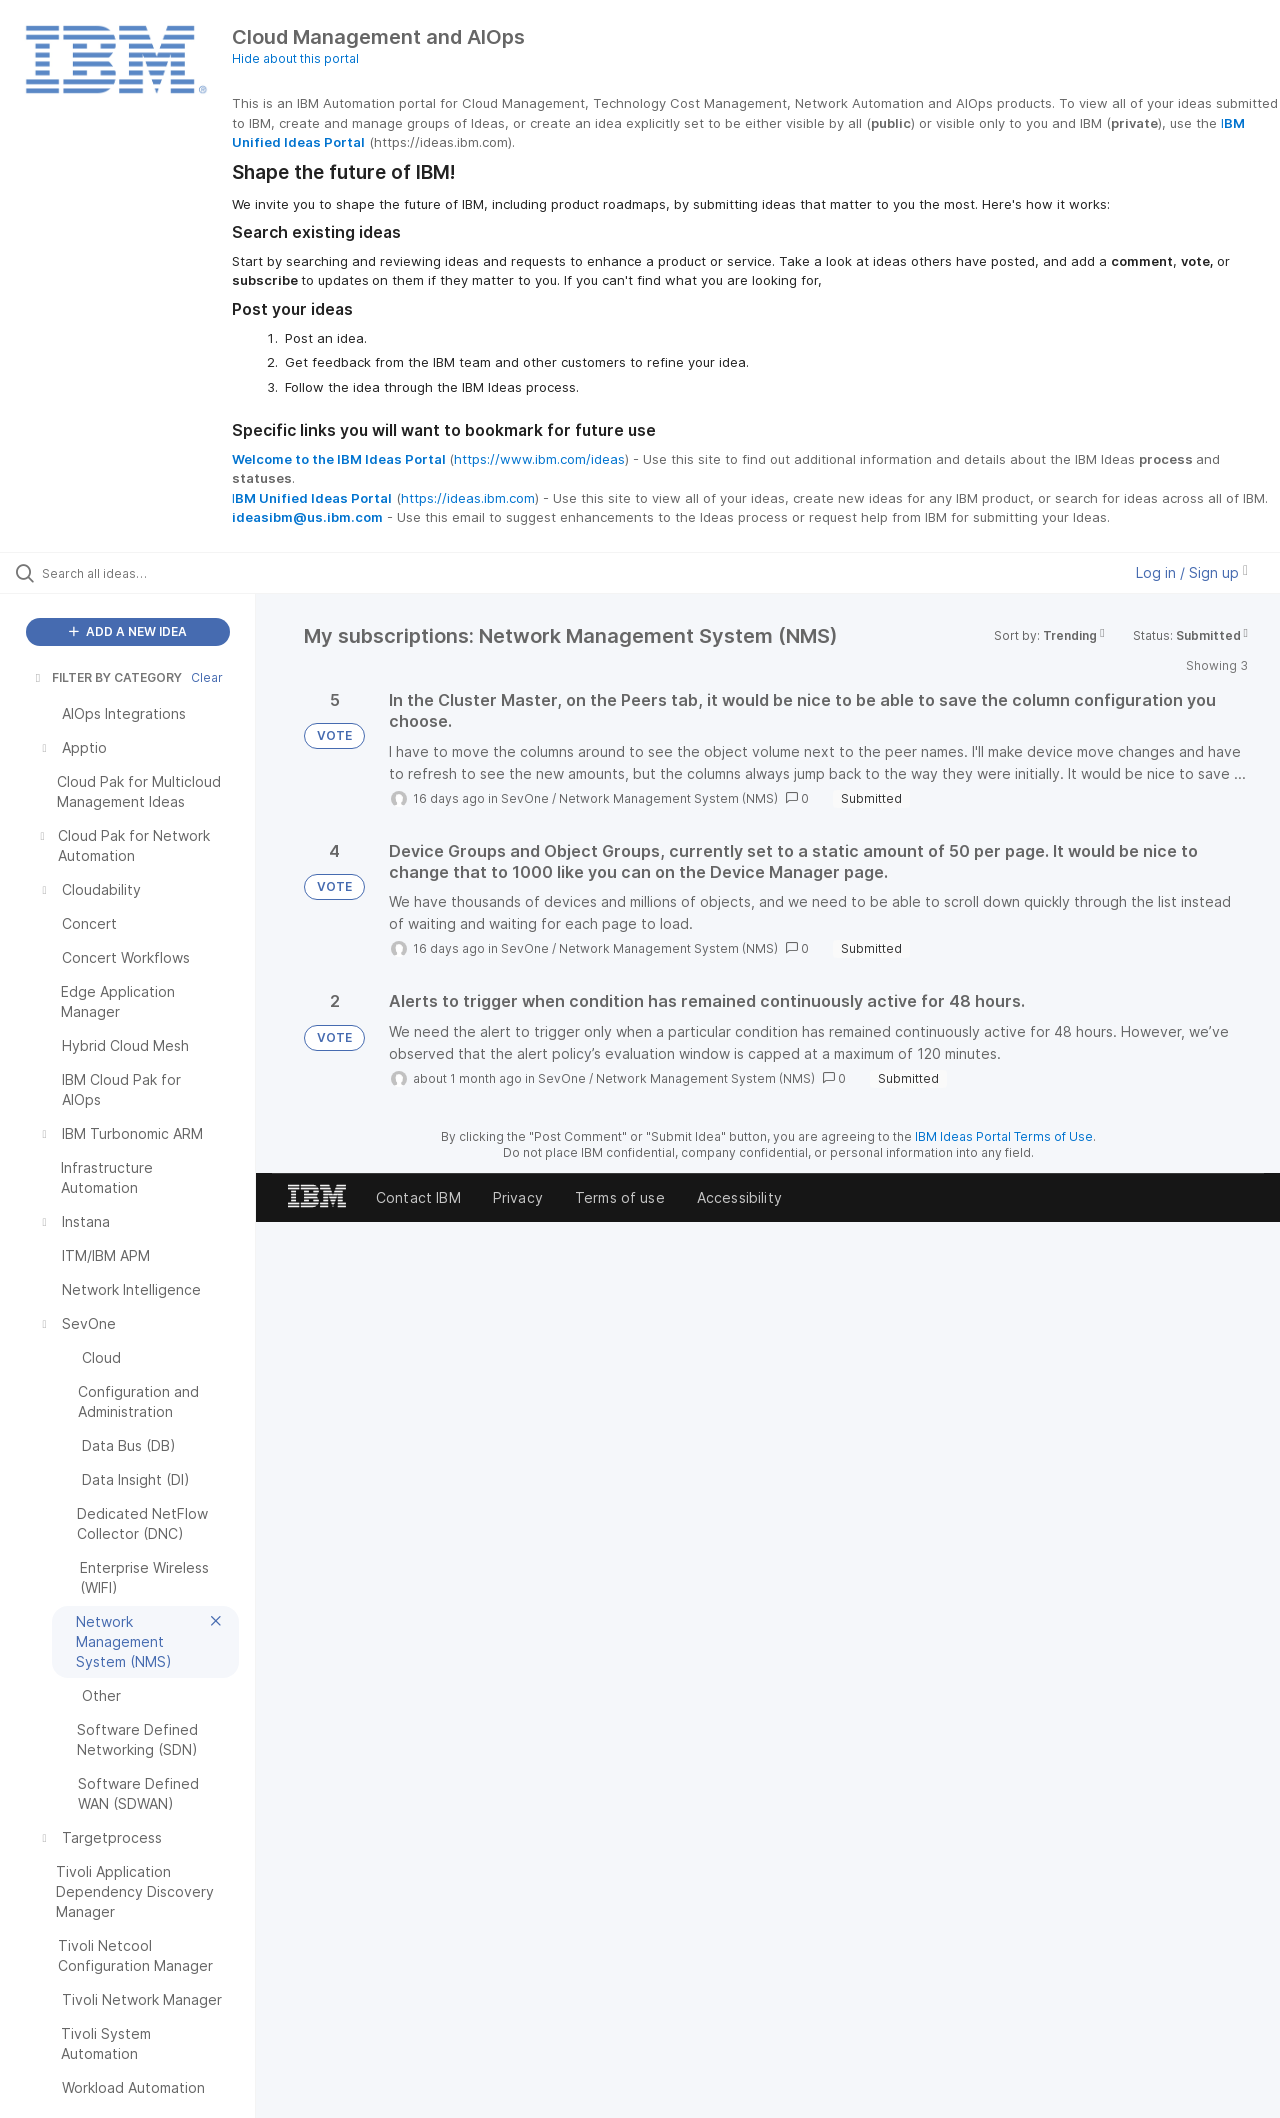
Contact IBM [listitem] (418, 1197)
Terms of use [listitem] (620, 1197)
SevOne (525, 798)
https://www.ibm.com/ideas (539, 459)
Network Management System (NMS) (668, 798)
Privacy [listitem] (518, 1197)
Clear (207, 677)
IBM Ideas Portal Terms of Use (1004, 1136)
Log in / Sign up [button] (1192, 572)
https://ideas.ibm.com (468, 498)
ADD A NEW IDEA (128, 631)
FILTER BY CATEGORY (107, 677)
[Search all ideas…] (153, 573)
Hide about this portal (295, 58)
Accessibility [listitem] (739, 1197)
